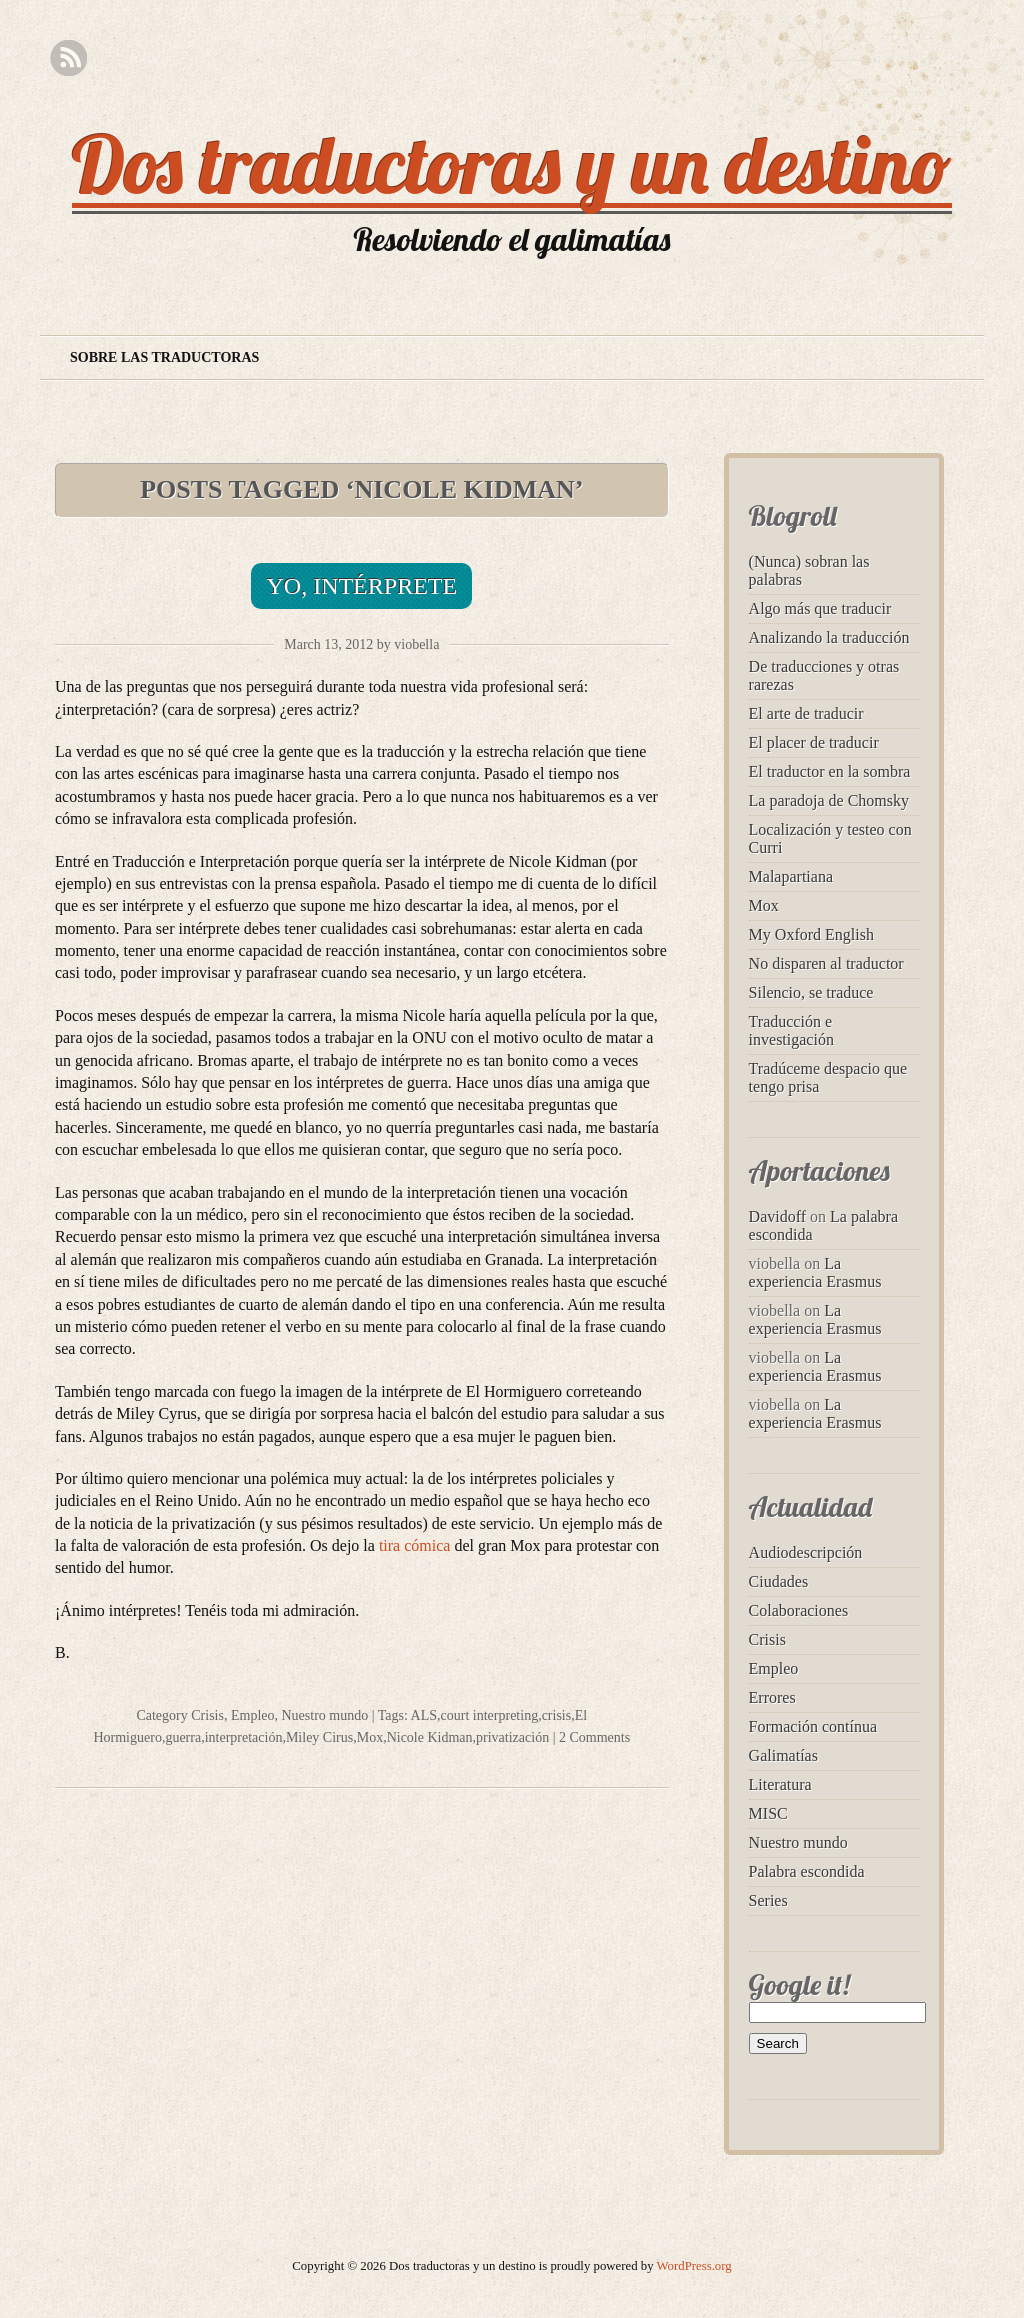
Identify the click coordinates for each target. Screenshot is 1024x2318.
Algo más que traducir (820, 608)
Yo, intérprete (361, 586)
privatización (512, 1737)
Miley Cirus (319, 1737)
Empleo (253, 1715)
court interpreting (490, 1715)
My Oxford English (811, 934)
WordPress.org (694, 2266)
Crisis (207, 1715)
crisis (557, 1715)
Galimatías (783, 1755)
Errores (772, 1697)
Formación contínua (813, 1726)
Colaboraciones (799, 1610)
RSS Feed (68, 58)
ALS (424, 1715)
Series (768, 1900)
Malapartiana (791, 876)
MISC (768, 1813)
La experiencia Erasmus (815, 1272)
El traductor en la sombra (830, 771)
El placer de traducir (814, 742)
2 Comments (594, 1737)
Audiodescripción (806, 1552)
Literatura (780, 1784)
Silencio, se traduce (811, 992)
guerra (183, 1737)
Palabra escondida (807, 1871)
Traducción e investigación (791, 1030)
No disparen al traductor (826, 963)
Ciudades (779, 1581)
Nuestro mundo (324, 1715)
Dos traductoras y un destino (511, 164)
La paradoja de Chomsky (829, 800)
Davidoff (777, 1216)
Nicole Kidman (430, 1737)
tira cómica (415, 1545)
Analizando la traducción (829, 637)
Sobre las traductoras (164, 357)
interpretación (244, 1737)
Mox (370, 1737)
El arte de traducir (806, 713)
